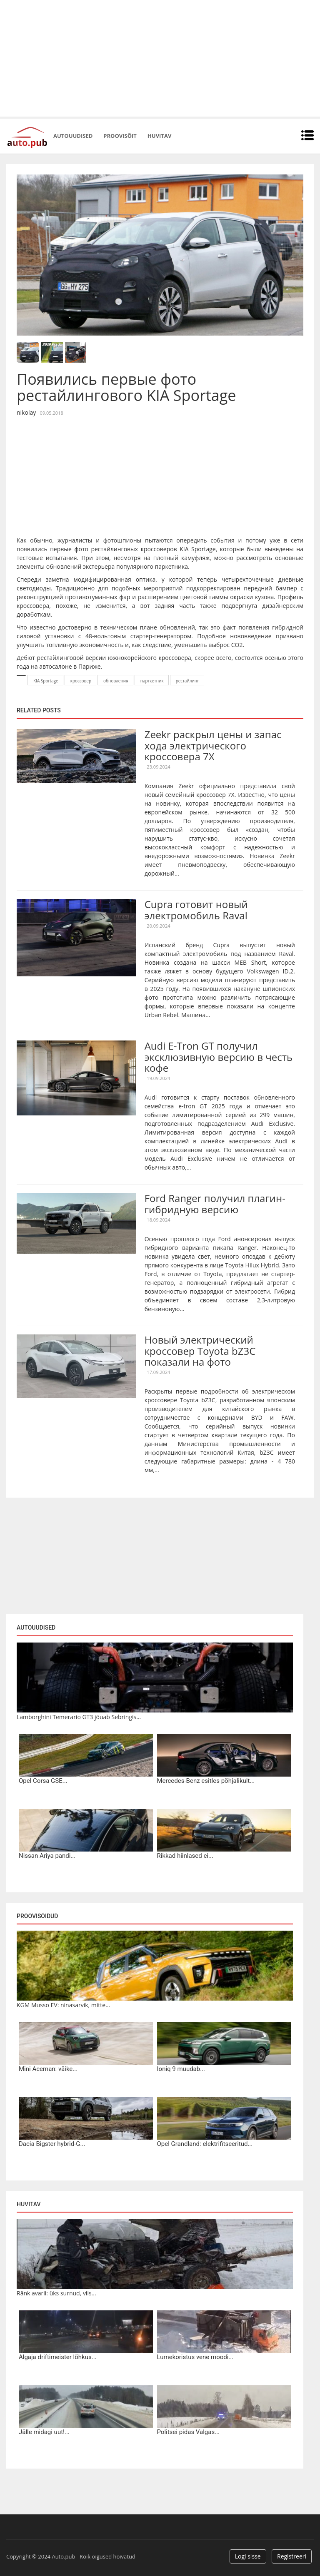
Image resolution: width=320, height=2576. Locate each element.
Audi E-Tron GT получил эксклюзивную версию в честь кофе (219, 1057)
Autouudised (72, 135)
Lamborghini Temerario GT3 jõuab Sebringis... (79, 1717)
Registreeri (291, 2556)
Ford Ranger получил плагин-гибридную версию (215, 1203)
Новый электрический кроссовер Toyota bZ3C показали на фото (200, 1351)
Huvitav (159, 135)
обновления (115, 681)
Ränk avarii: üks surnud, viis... (56, 2293)
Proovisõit (120, 135)
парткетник (152, 681)
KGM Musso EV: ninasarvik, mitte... (63, 2005)
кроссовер (80, 681)
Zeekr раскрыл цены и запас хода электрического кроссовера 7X (213, 745)
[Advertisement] (160, 58)
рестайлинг (187, 681)
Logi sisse (248, 2556)
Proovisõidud (37, 1916)
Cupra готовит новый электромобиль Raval (196, 909)
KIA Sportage (45, 681)
